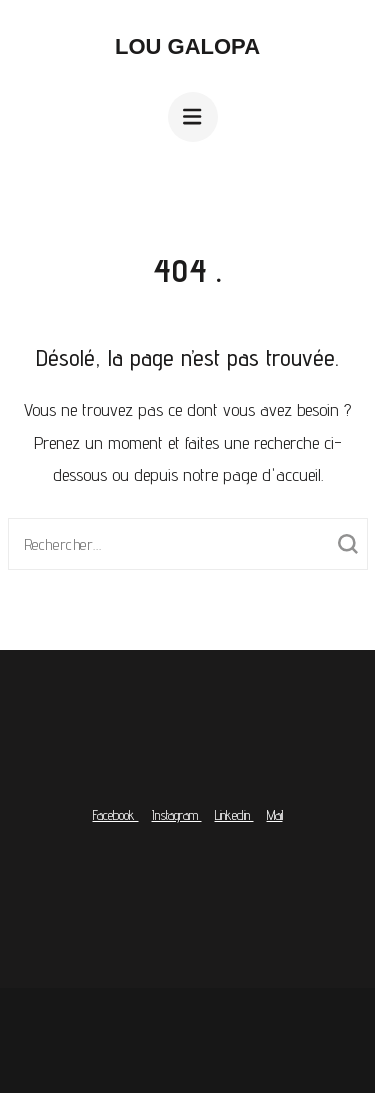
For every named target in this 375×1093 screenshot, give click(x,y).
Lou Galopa (187, 46)
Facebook (116, 815)
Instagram (177, 815)
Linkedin (234, 815)
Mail (275, 815)
